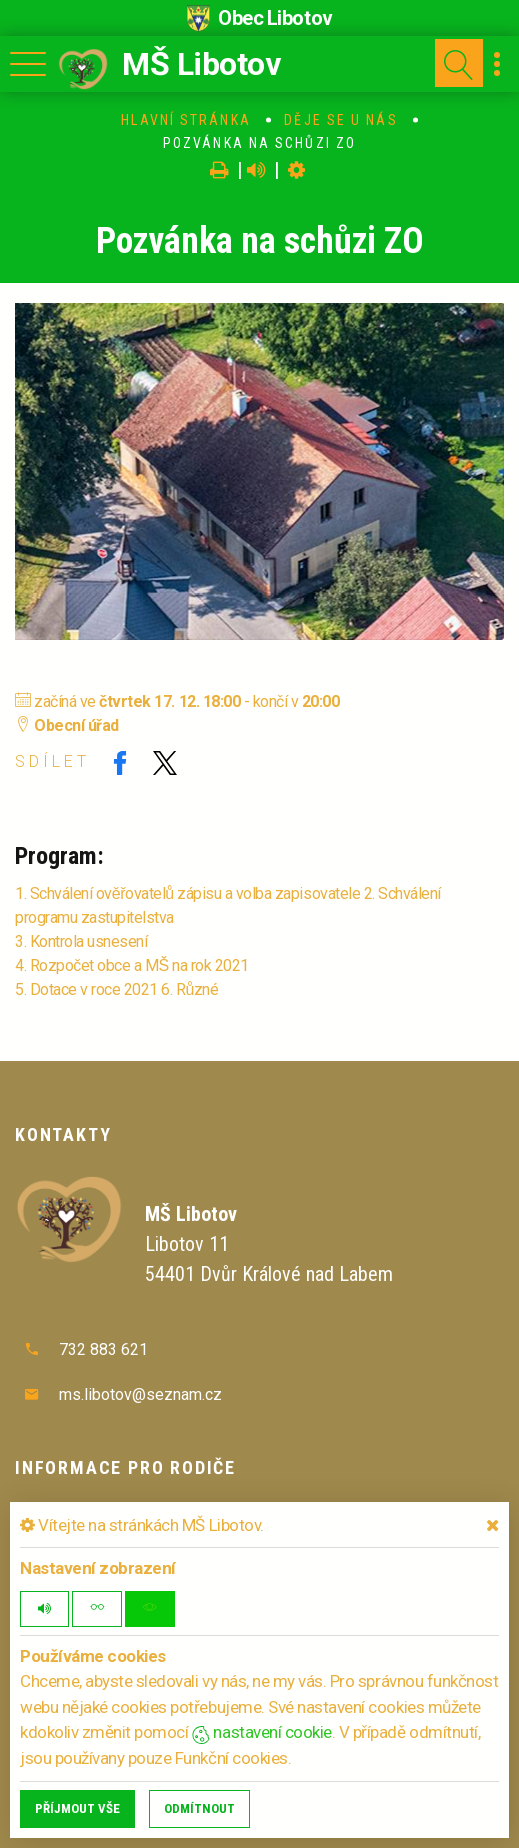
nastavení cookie (262, 1732)
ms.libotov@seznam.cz (140, 1394)
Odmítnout (199, 1808)
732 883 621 (103, 1349)
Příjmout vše (77, 1808)
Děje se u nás (340, 120)
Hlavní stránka (185, 120)
